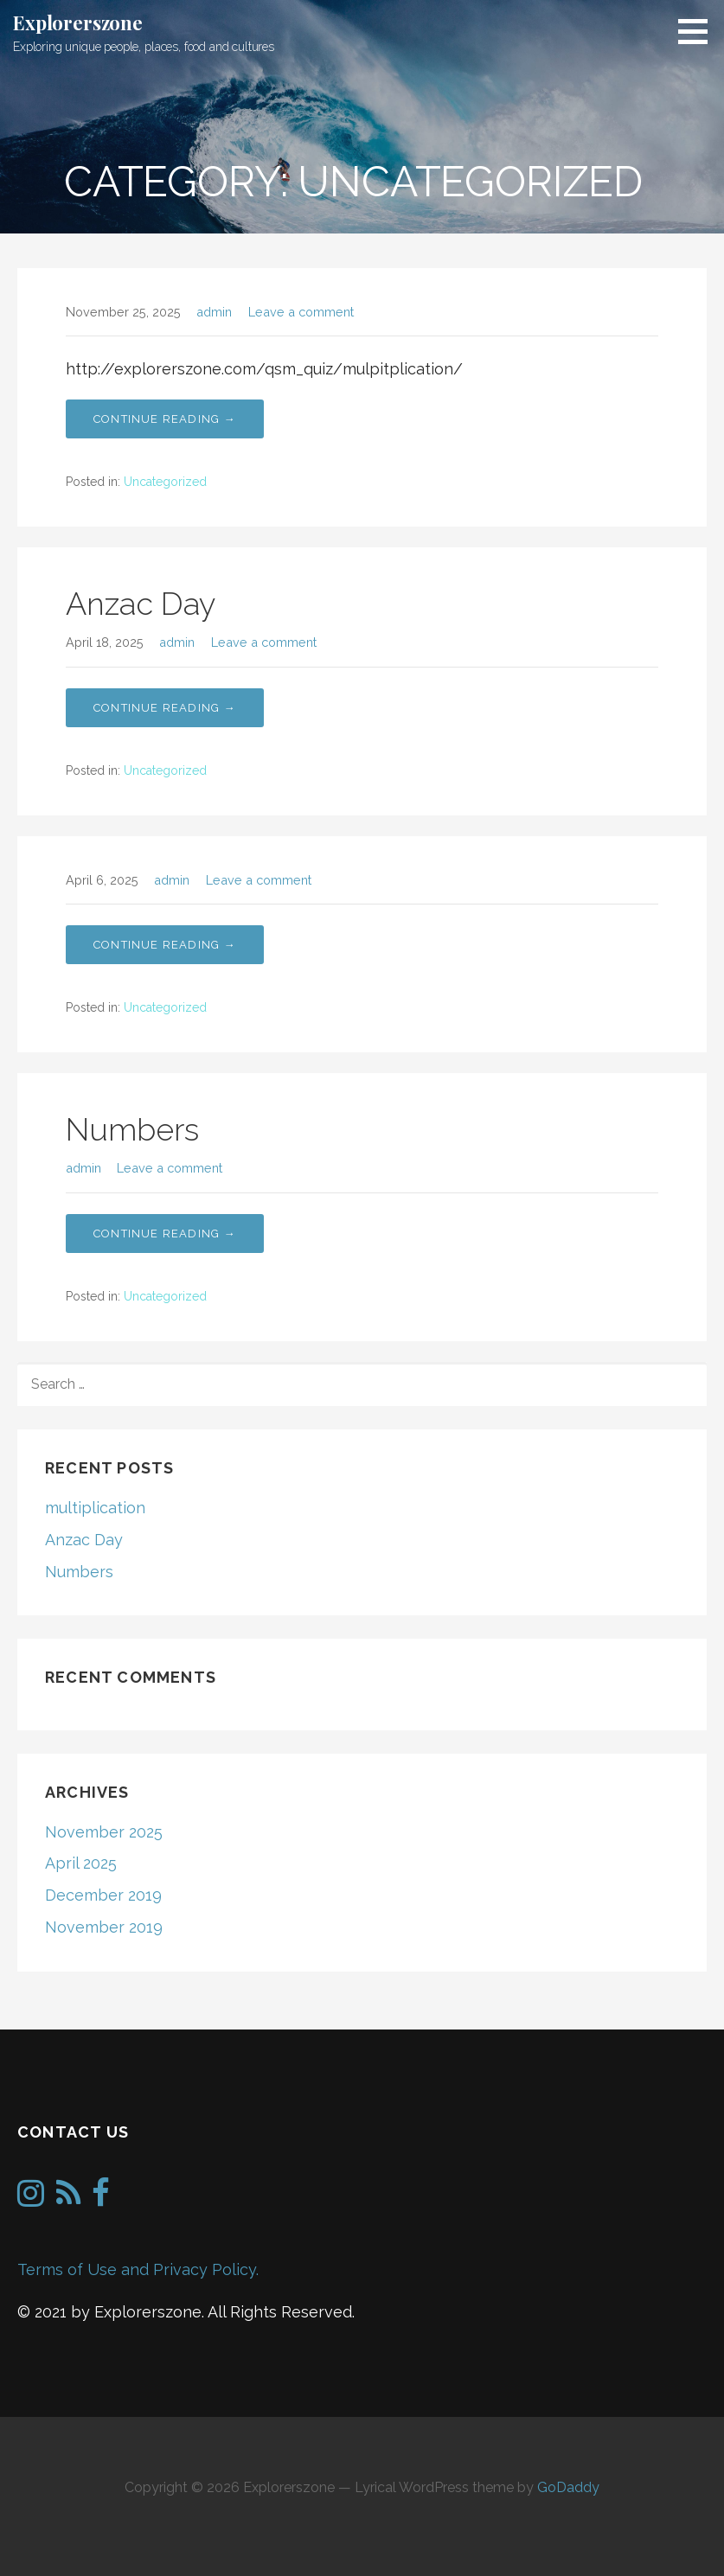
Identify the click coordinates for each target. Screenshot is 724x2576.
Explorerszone (78, 22)
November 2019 (104, 1927)
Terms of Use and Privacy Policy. (138, 2269)
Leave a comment (301, 311)
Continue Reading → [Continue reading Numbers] (164, 944)
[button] (699, 31)
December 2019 (103, 1895)
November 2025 (104, 1832)
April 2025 (81, 1863)
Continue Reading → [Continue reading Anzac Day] (164, 707)
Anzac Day (140, 603)
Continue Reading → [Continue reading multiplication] (164, 418)
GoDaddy (568, 2487)
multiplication (95, 1508)
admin (214, 311)
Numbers (132, 1129)
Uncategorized (165, 482)
